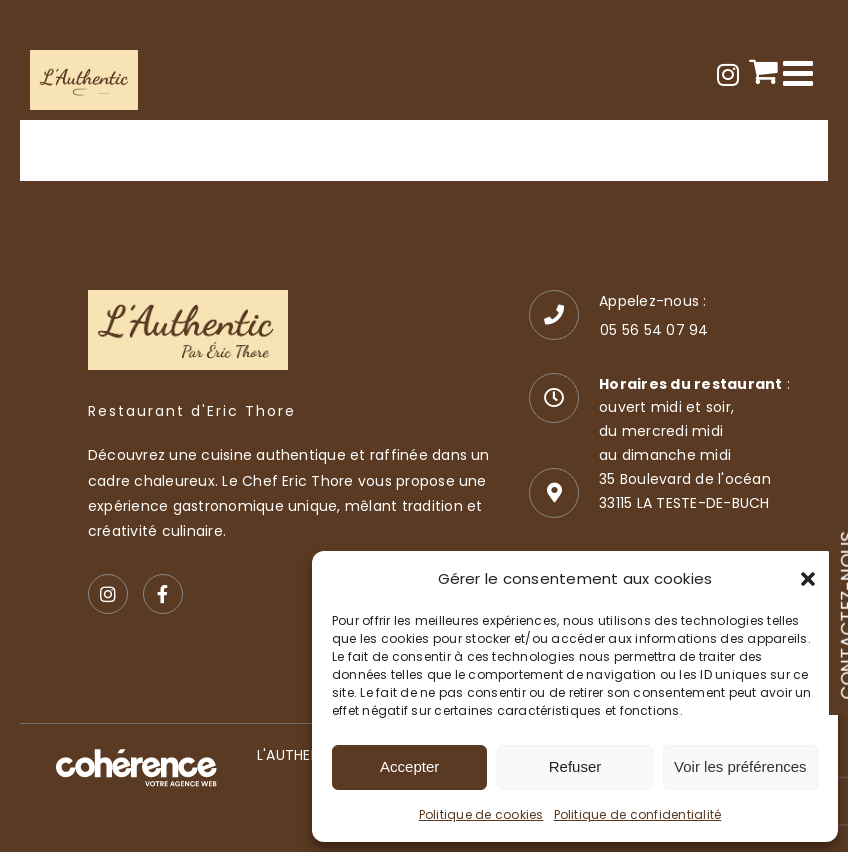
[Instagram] (108, 594)
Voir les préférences (740, 766)
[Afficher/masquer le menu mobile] (800, 72)
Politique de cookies (481, 814)
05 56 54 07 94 (654, 330)
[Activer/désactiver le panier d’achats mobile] (763, 70)
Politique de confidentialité (638, 814)
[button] (808, 579)
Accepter (409, 766)
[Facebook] (163, 594)
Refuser (575, 766)
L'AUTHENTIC (300, 755)
